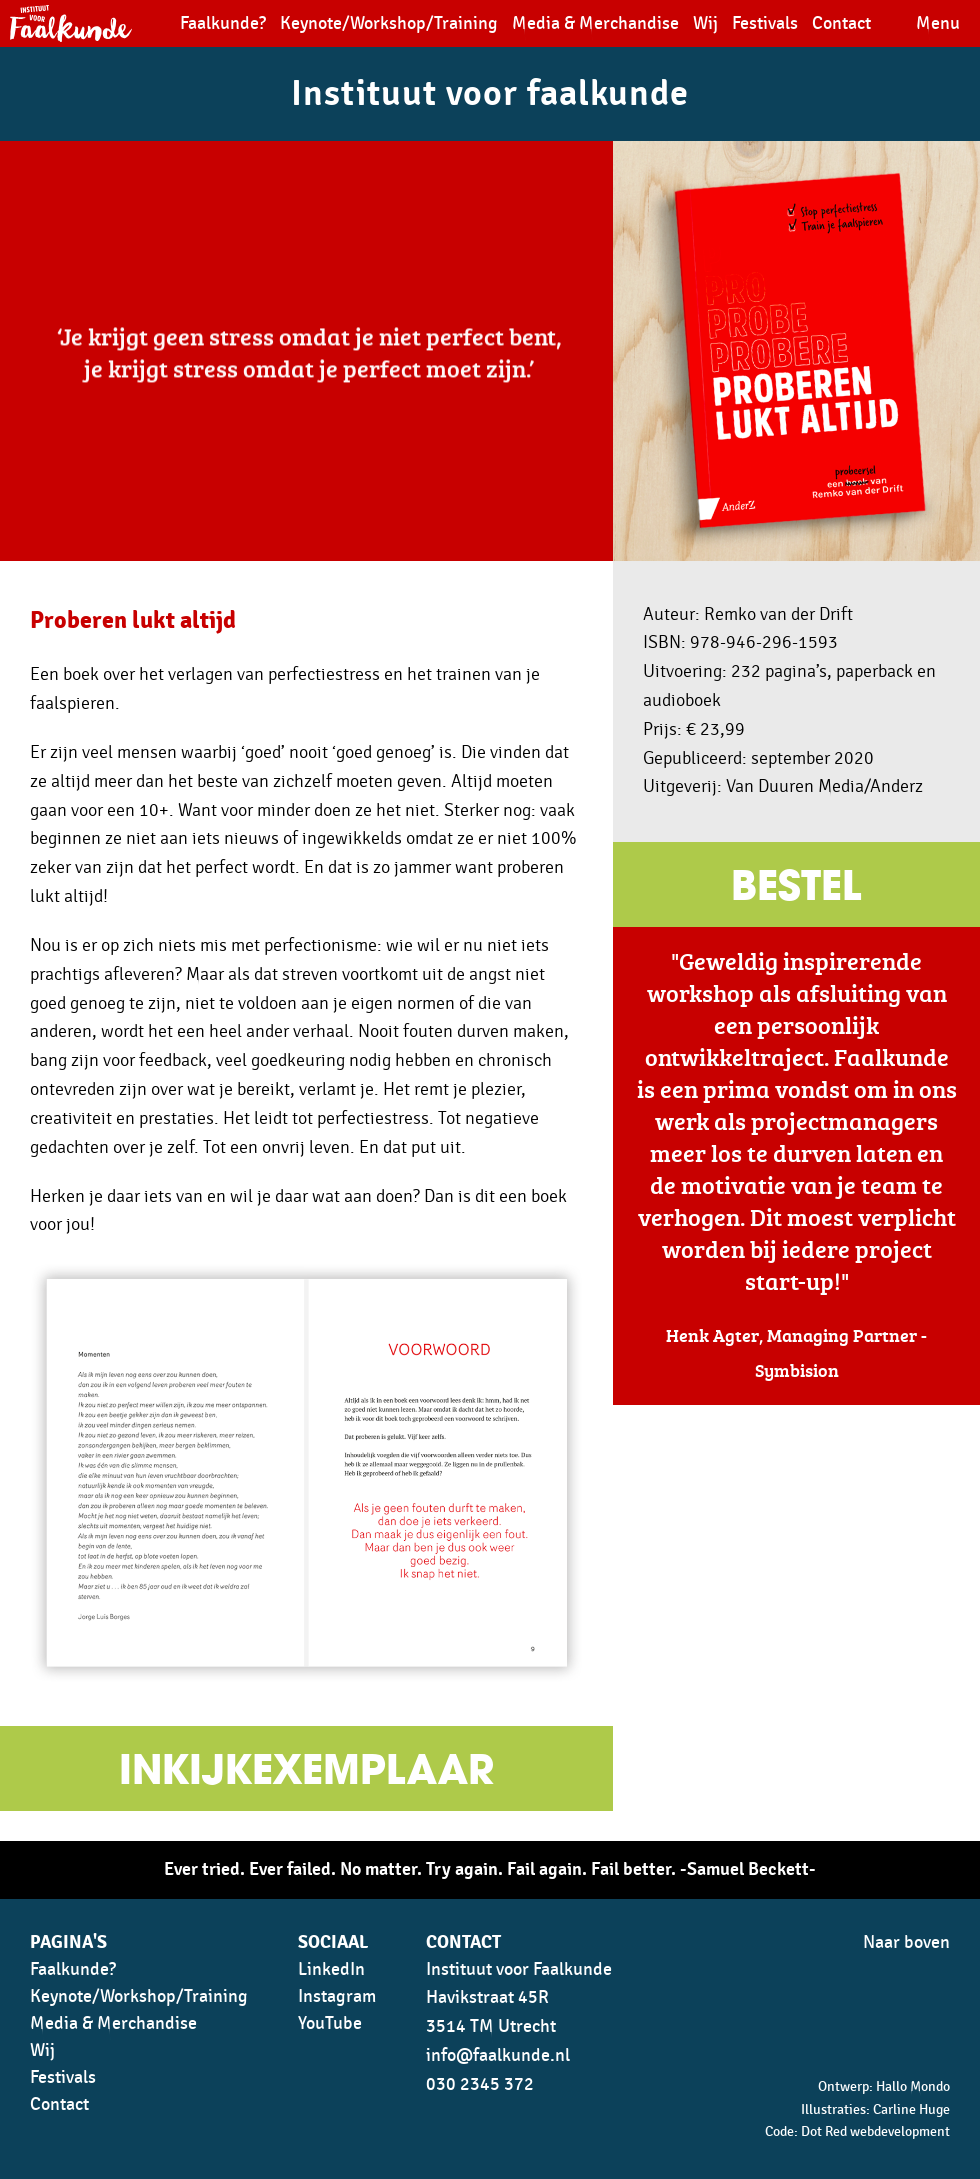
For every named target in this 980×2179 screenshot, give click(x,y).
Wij (705, 23)
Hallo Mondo (913, 2086)
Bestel (796, 889)
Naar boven (906, 1942)
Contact (841, 23)
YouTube (330, 2023)
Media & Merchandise (595, 23)
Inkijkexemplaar (306, 1773)
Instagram (337, 1996)
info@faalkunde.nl (498, 2055)
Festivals (765, 23)
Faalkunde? (223, 23)
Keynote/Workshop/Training (389, 23)
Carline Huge (911, 2109)
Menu (938, 23)
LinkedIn (331, 1969)
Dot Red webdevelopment (875, 2131)
